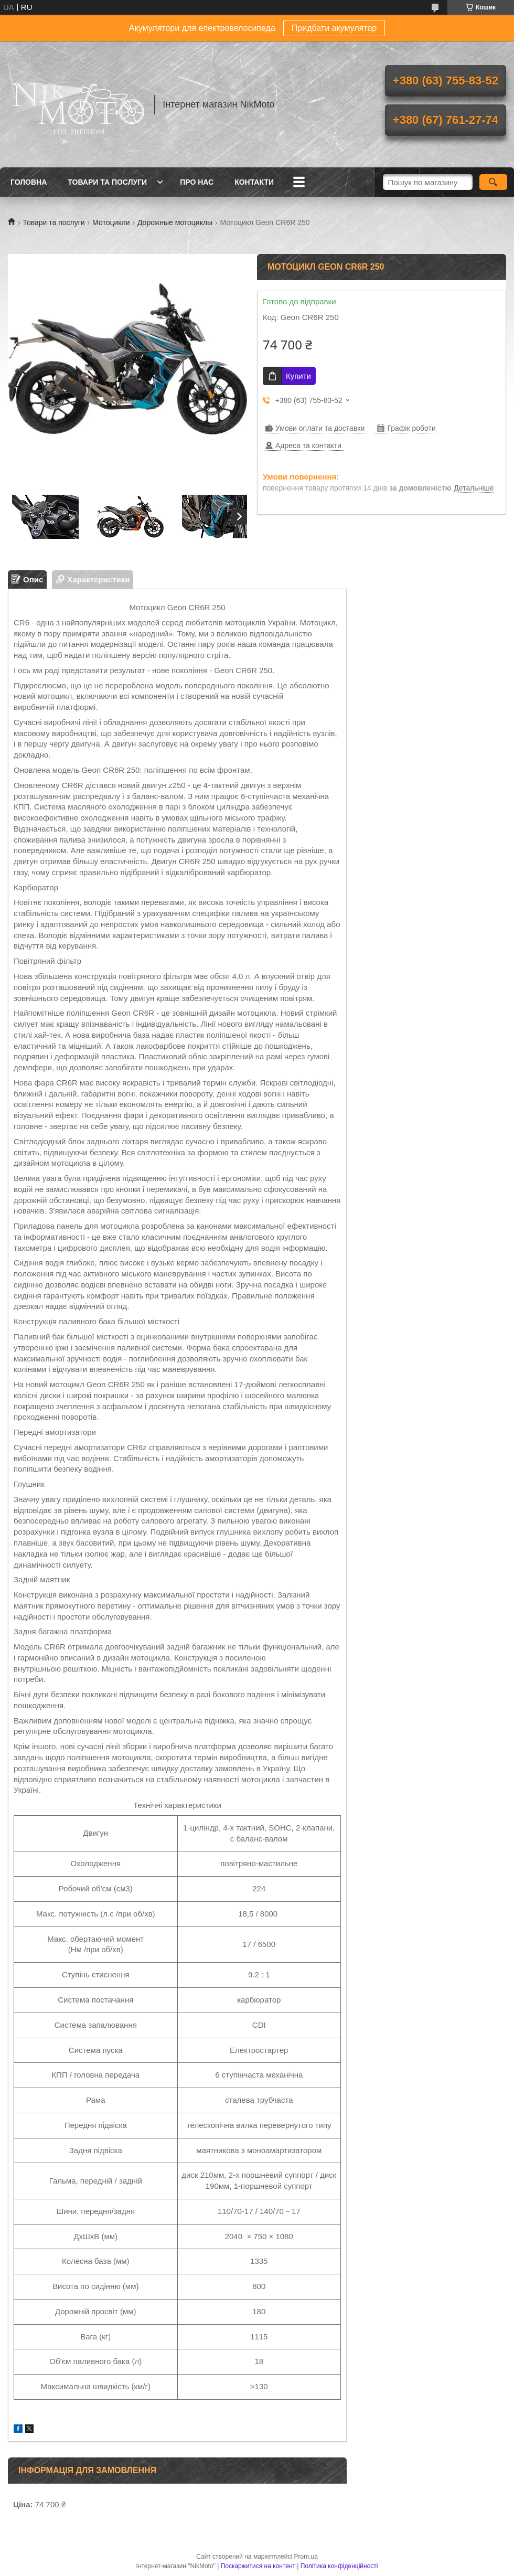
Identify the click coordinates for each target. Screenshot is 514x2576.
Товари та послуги (107, 182)
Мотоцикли (111, 222)
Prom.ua (306, 2556)
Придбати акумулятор (334, 28)
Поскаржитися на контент (258, 2566)
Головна (28, 182)
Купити (298, 375)
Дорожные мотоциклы (174, 222)
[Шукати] (493, 182)
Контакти (254, 182)
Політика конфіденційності (339, 2566)
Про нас (196, 182)
